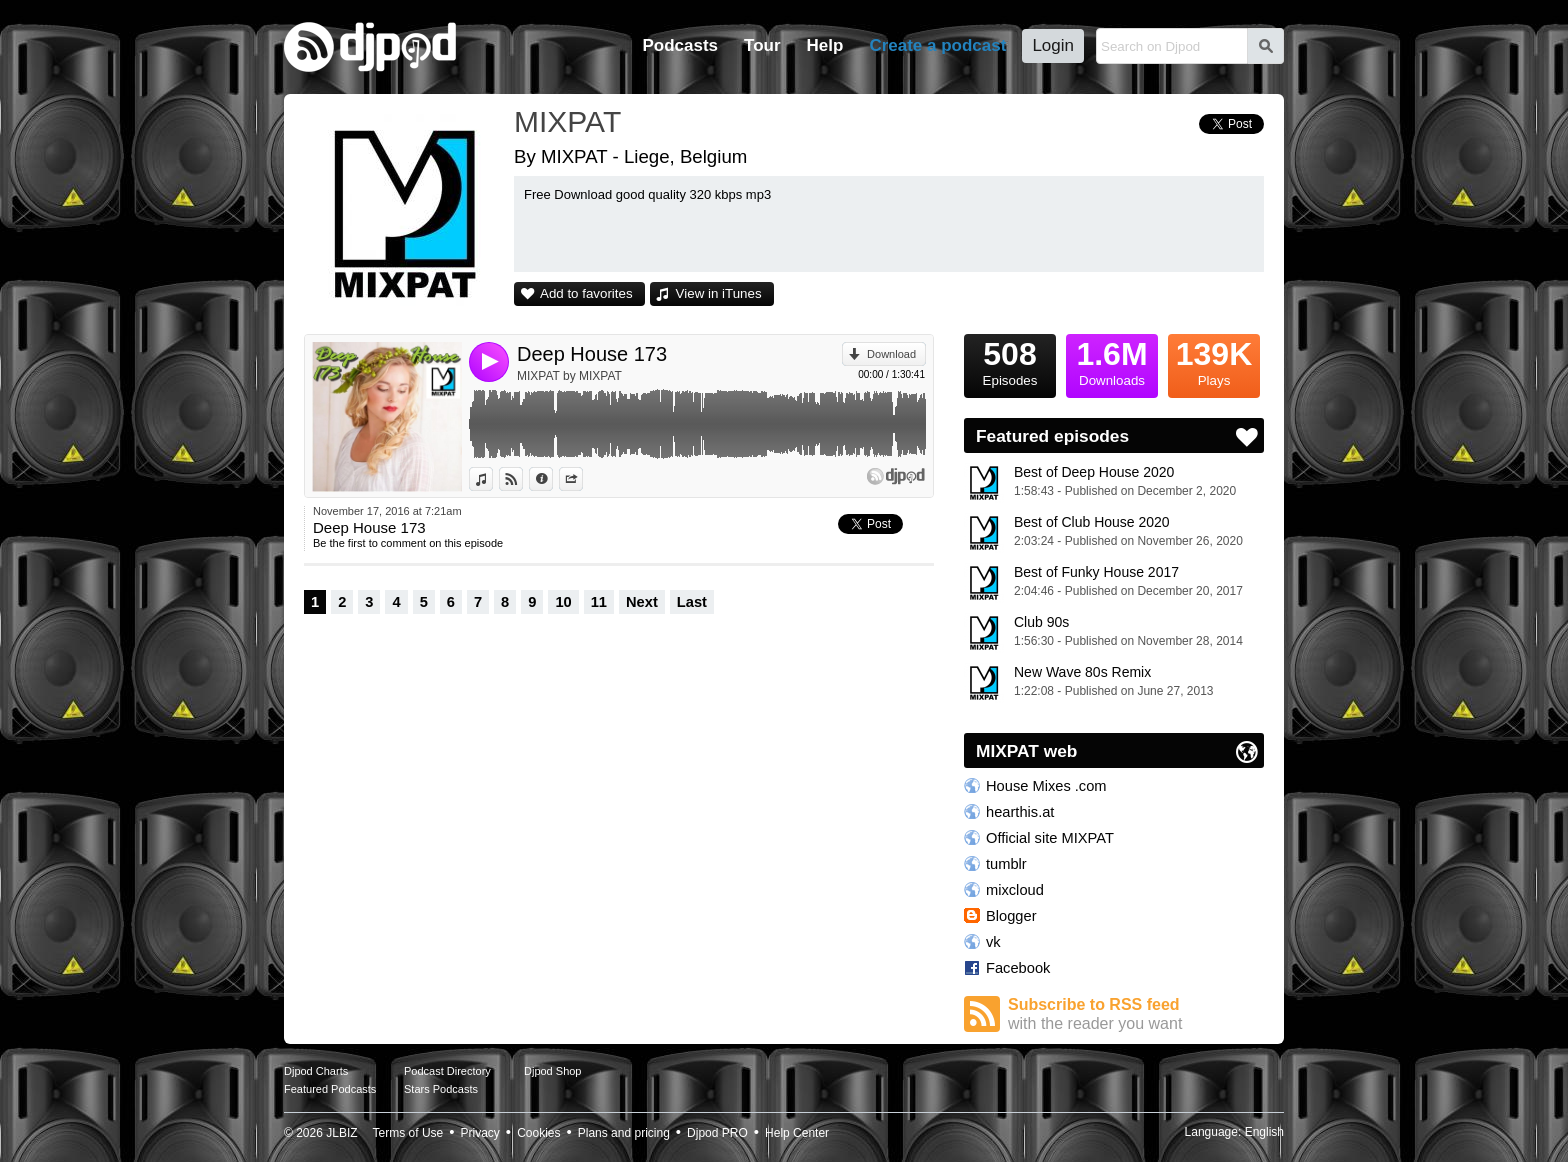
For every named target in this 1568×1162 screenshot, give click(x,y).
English (1264, 1132)
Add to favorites (586, 293)
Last (692, 602)
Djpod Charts (316, 1071)
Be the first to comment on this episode (408, 543)
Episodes (1010, 361)
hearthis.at (1020, 812)
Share (582, 479)
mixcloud (1015, 890)
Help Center (797, 1133)
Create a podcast (937, 45)
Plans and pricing (624, 1133)
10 (563, 602)
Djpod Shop (553, 1071)
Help (825, 45)
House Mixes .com (1046, 786)
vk (993, 942)
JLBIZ (341, 1133)
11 (599, 602)
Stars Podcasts (441, 1089)
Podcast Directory (447, 1071)
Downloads (1112, 361)
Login (1053, 45)
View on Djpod (522, 479)
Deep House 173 (592, 354)
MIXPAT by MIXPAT (569, 376)
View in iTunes (719, 293)
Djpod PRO (717, 1133)
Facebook (1018, 968)
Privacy (480, 1133)
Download (891, 354)
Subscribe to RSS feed (1136, 1014)
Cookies (538, 1133)
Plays (1214, 361)
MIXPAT (567, 121)
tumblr (1006, 864)
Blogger (1011, 916)
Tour (762, 45)
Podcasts (680, 45)
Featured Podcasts (330, 1089)
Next (642, 602)
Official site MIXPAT (1050, 838)
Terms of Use (408, 1133)
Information (552, 479)
